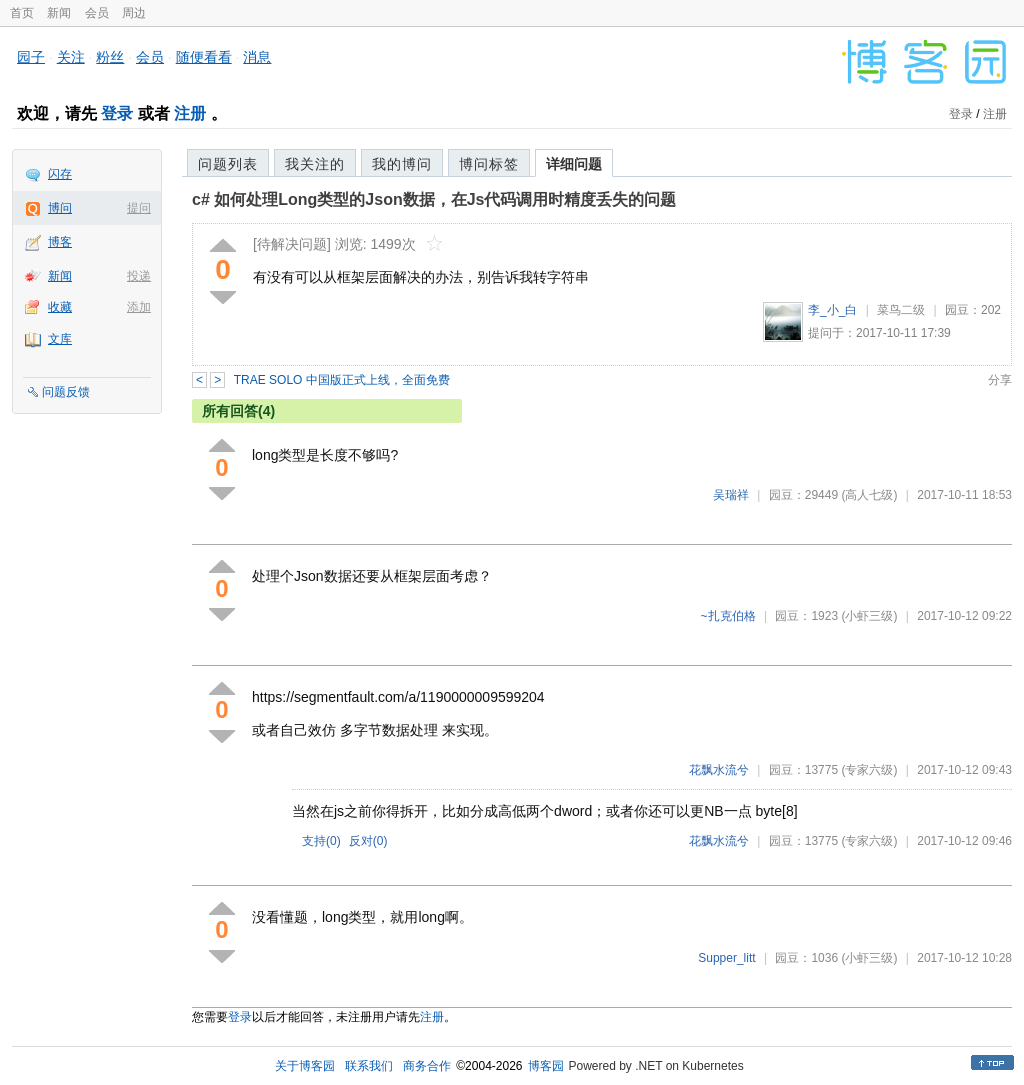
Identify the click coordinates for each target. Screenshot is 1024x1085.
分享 (1000, 380)
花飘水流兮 (719, 770)
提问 (139, 208)
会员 (97, 13)
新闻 (59, 13)
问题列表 (228, 164)
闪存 (60, 174)
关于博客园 (305, 1066)
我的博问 (402, 164)
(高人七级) (869, 495)
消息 (257, 57)
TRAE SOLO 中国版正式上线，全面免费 (342, 380)
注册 (190, 113)
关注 (71, 57)
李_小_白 (832, 310)
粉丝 (110, 57)
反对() (368, 841)
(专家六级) (869, 770)
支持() (321, 841)
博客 (60, 242)
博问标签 (489, 164)
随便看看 (204, 57)
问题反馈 (66, 392)
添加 (139, 307)
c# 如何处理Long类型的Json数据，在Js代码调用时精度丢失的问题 (434, 199)
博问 (60, 208)
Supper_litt (726, 958)
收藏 (60, 307)
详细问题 (574, 164)
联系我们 (369, 1066)
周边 (134, 13)
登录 (117, 113)
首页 (22, 13)
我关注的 (315, 164)
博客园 (546, 1066)
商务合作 (427, 1066)
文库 (60, 339)
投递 (139, 276)
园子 (31, 57)
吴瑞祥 (731, 495)
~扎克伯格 (728, 616)
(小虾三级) (869, 616)
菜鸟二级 (901, 310)
